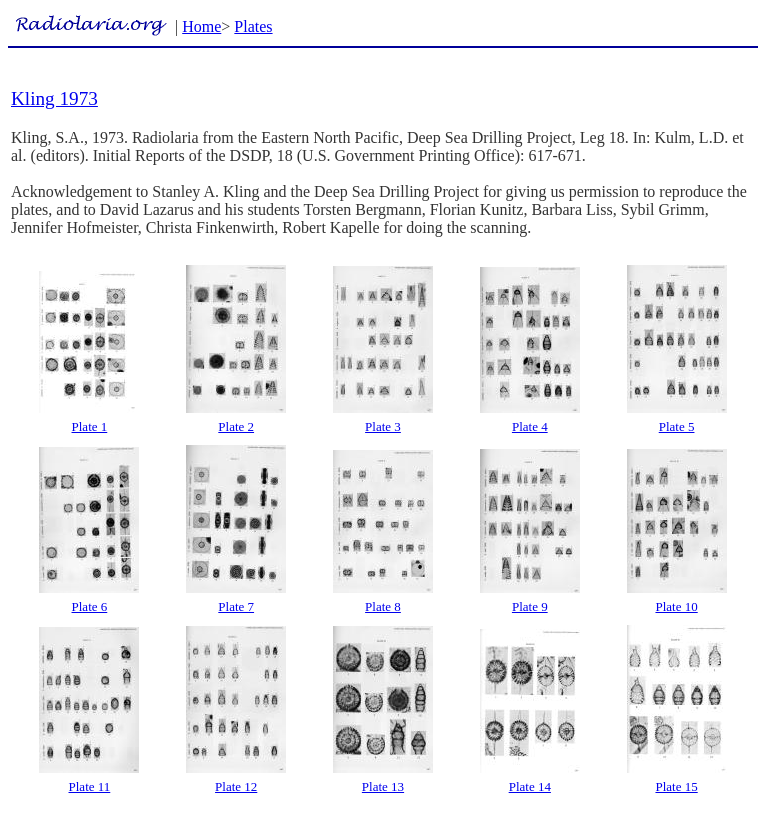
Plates (253, 26)
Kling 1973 (54, 98)
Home (201, 26)
